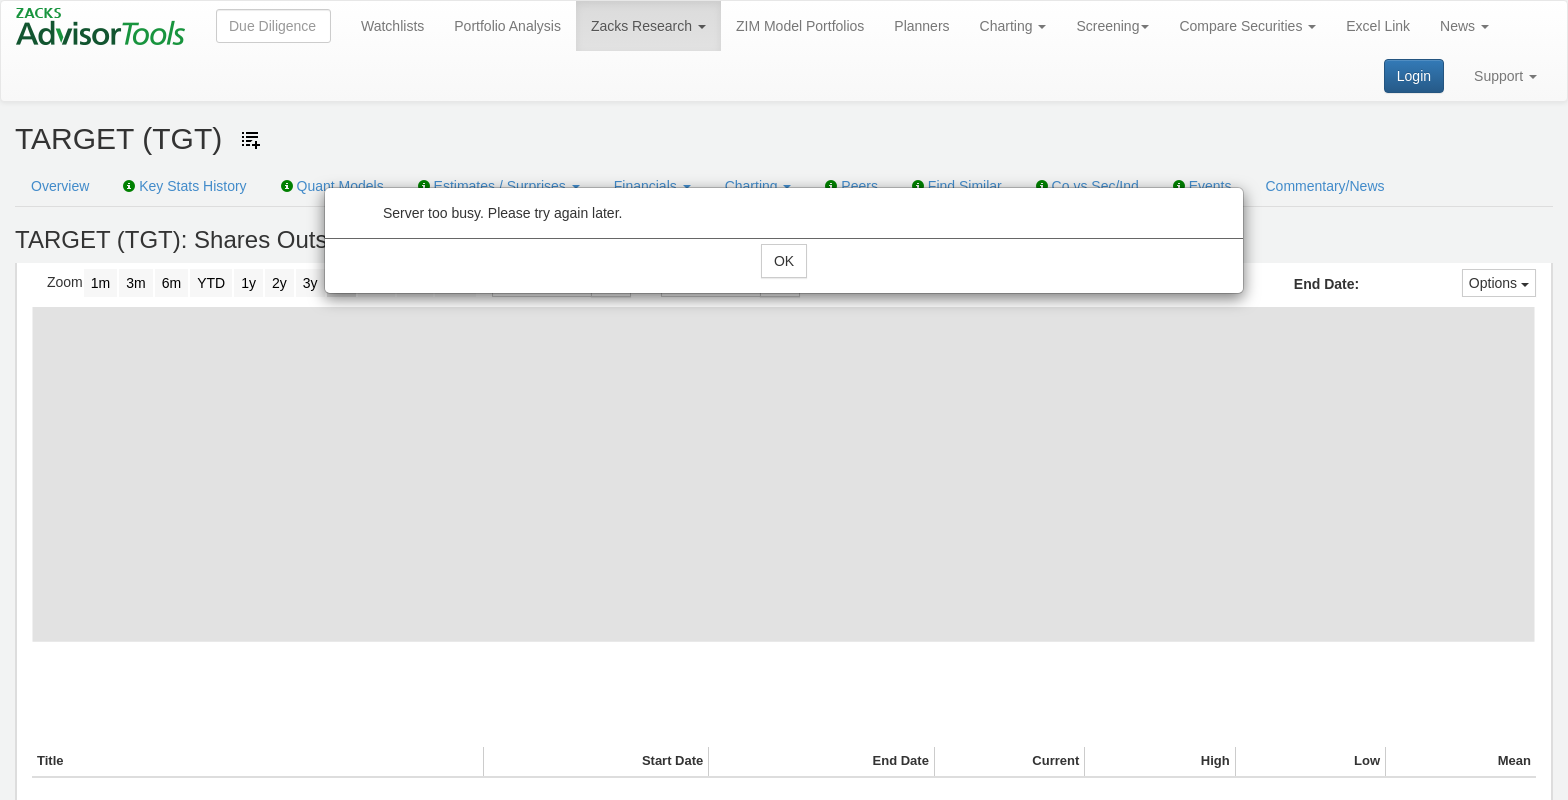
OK (784, 261)
